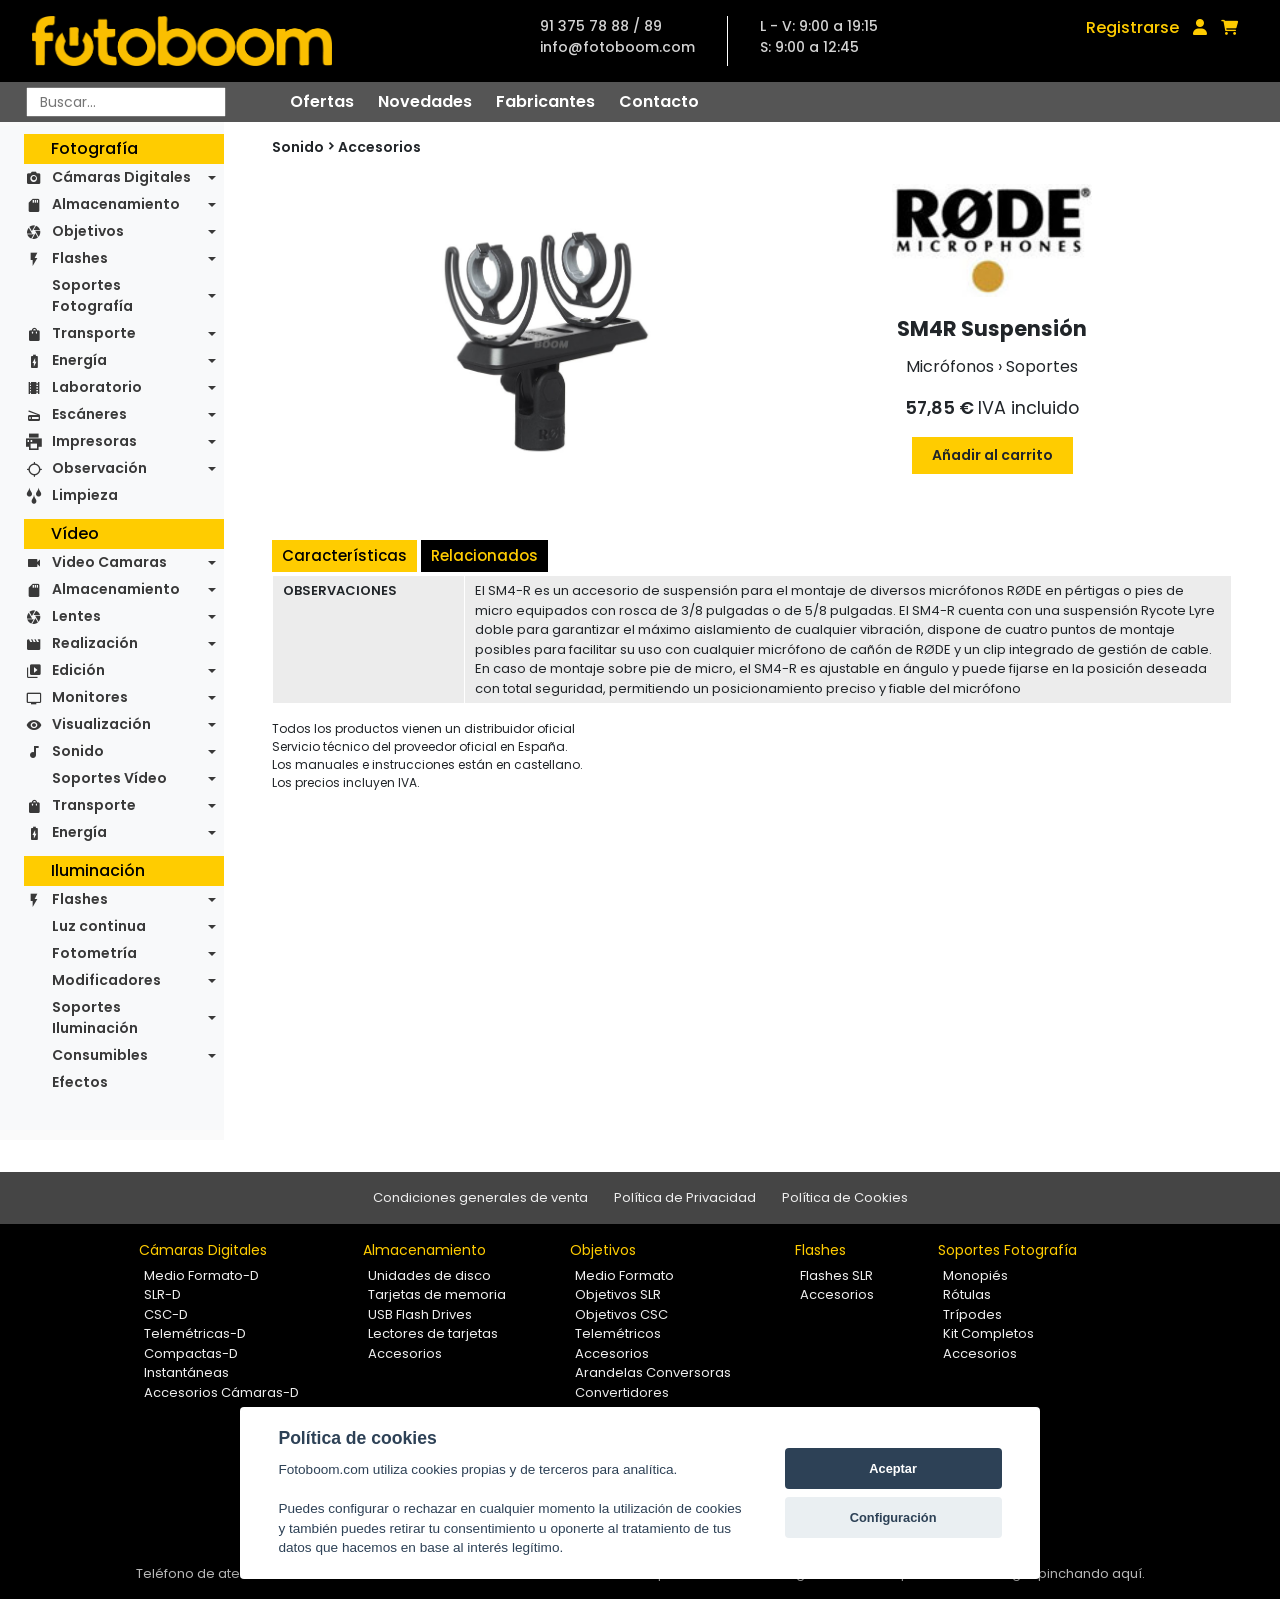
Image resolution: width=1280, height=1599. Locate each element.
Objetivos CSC (621, 1314)
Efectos (80, 1082)
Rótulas (967, 1294)
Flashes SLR (836, 1275)
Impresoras (94, 441)
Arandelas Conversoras (653, 1372)
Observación (99, 468)
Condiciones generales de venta (480, 1197)
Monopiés (975, 1275)
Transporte (94, 333)
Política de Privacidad (685, 1197)
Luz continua (99, 926)
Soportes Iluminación (95, 1017)
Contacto (659, 101)
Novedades (425, 101)
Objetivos (88, 231)
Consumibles (100, 1055)
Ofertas (322, 101)
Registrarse (1132, 27)
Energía (79, 360)
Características (344, 555)
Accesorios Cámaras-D (221, 1392)
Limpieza (85, 495)
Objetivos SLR (618, 1294)
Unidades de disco (429, 1275)
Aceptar (893, 1468)
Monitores (90, 697)
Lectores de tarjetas (433, 1333)
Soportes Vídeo (109, 778)
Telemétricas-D (195, 1333)
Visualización (101, 724)
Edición (78, 670)
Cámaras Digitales (121, 177)
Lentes (76, 616)
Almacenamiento (116, 204)
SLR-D (162, 1294)
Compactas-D (191, 1353)
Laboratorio (97, 387)
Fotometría (94, 953)
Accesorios (379, 147)
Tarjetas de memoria (437, 1294)
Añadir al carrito (992, 455)
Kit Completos (988, 1333)
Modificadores (106, 980)
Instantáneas (186, 1372)
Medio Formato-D (201, 1275)
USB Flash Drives (420, 1314)
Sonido (78, 751)
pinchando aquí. (1091, 1573)
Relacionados (484, 555)
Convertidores (622, 1392)
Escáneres (89, 414)
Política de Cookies (845, 1197)
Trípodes (972, 1314)
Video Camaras (109, 562)
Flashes (80, 258)
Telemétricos (618, 1333)
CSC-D (166, 1314)
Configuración (893, 1517)
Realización (95, 643)
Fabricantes (545, 101)
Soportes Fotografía (92, 295)
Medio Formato (624, 1275)
